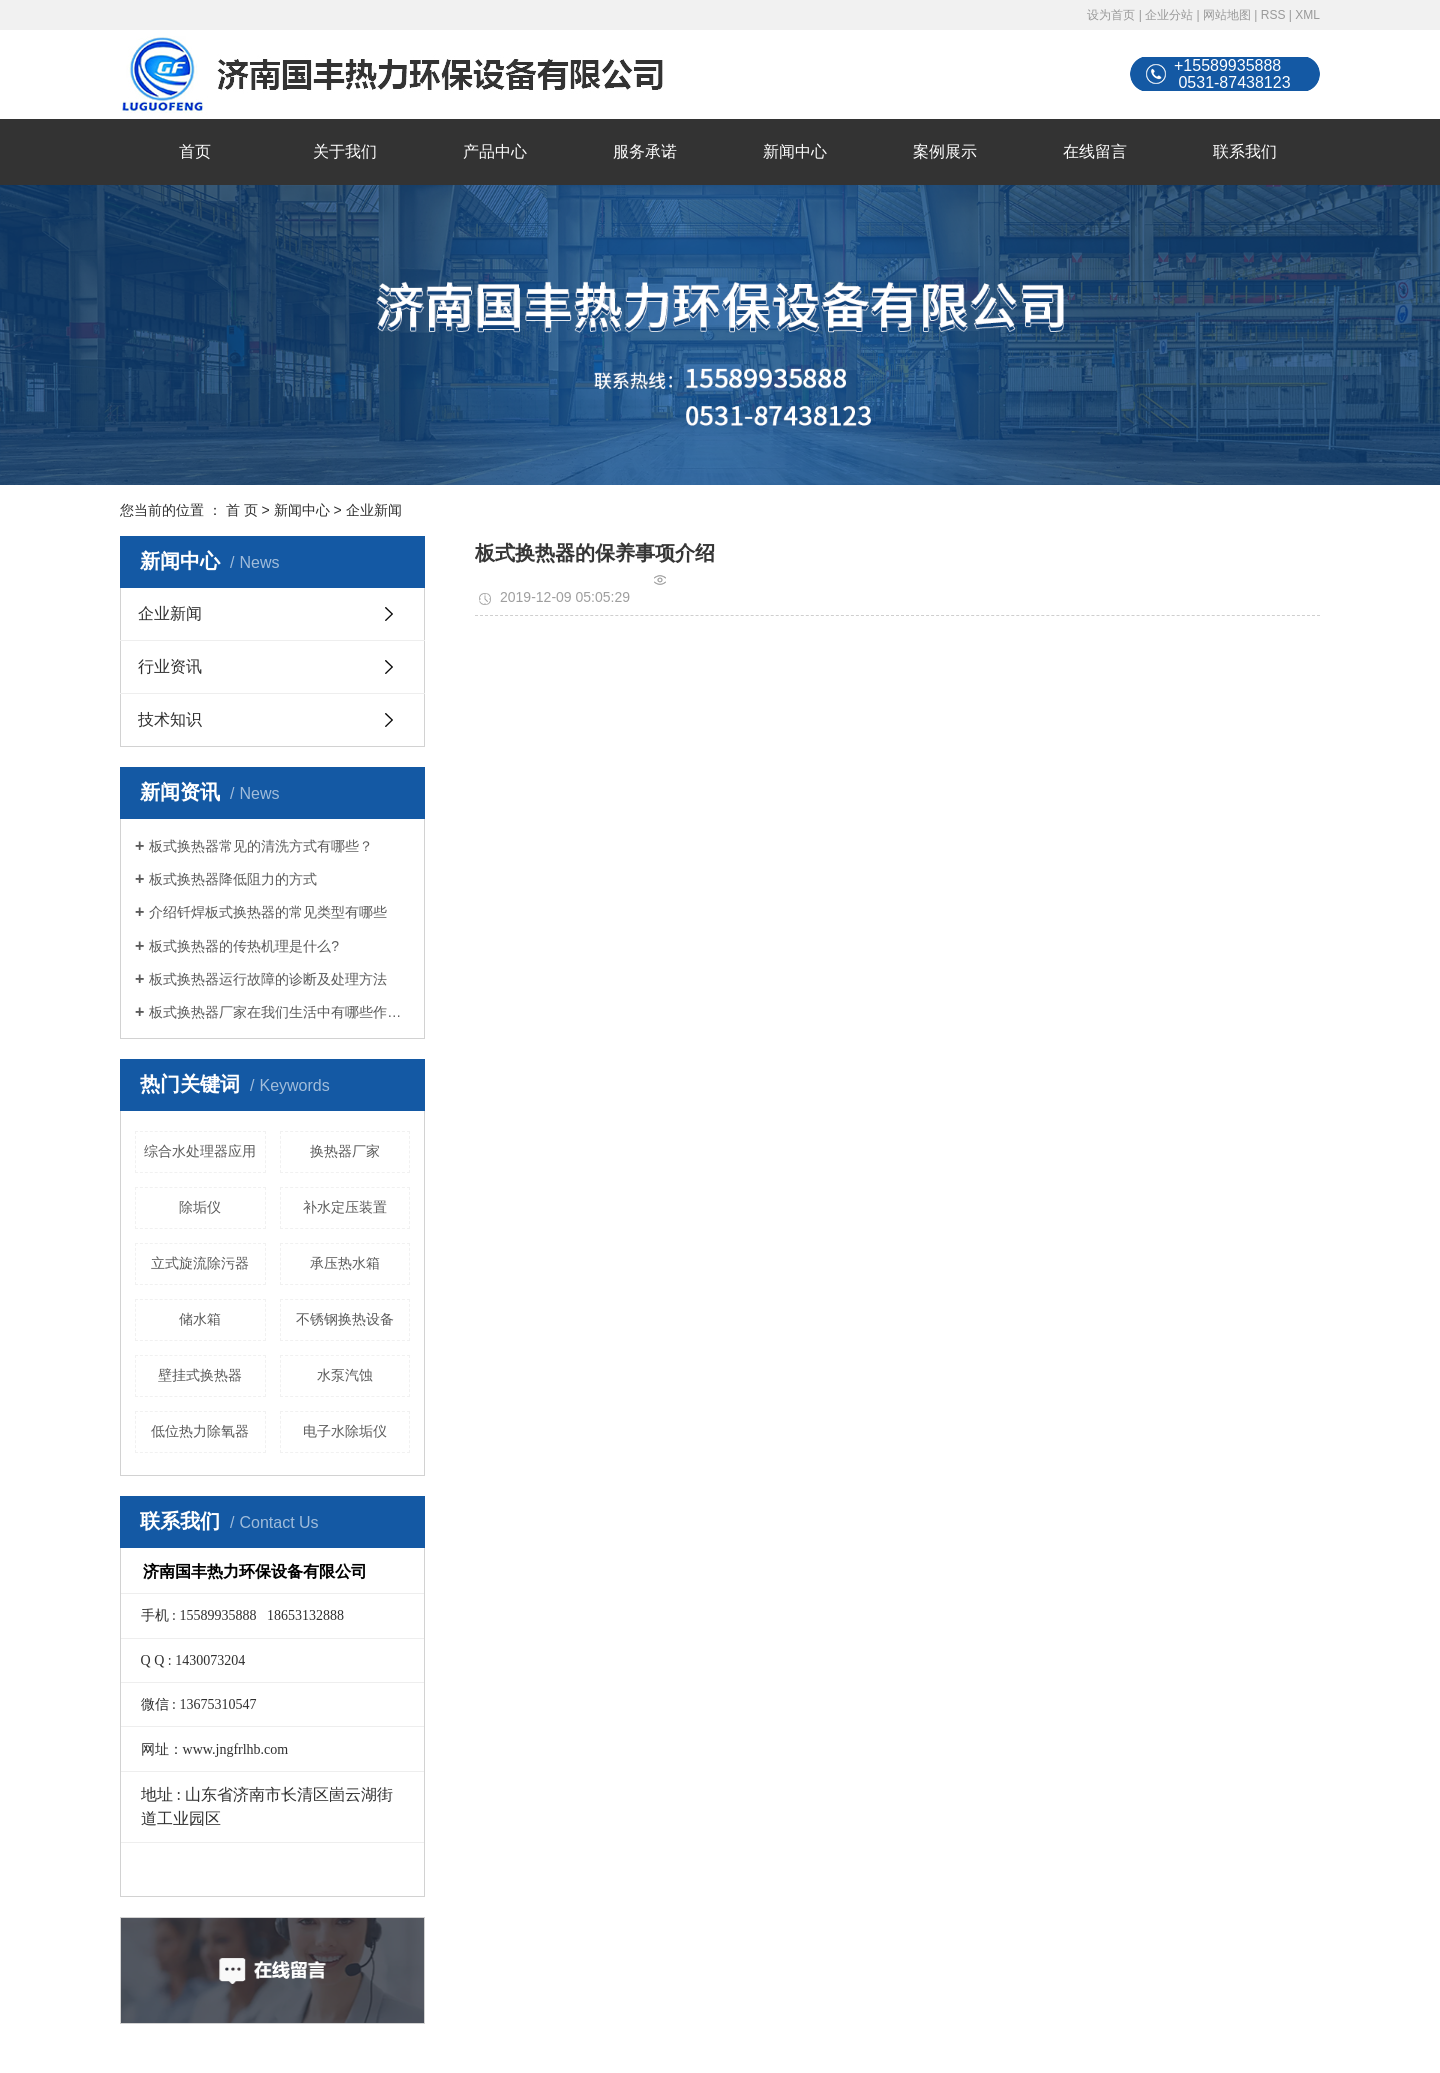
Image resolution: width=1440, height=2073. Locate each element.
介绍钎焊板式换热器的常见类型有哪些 (268, 912)
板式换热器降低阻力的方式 (233, 879)
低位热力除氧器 (200, 1431)
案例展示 (945, 151)
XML (1307, 15)
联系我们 (1245, 151)
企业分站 (1169, 15)
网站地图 (1227, 15)
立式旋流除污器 (200, 1263)
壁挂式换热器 (200, 1375)
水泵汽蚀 (345, 1375)
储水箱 (200, 1319)
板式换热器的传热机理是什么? (244, 946)
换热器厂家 (345, 1151)
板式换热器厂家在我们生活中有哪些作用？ (279, 1012)
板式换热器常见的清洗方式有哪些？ (261, 846)
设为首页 (1111, 15)
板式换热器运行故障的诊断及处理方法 (268, 979)
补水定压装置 (345, 1207)
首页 (195, 151)
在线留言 (1095, 151)
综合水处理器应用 (200, 1151)
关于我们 (345, 151)
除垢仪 (200, 1207)
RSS (1273, 15)
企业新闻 (374, 510)
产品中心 (495, 151)
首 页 (242, 510)
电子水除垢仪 (345, 1431)
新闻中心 (795, 151)
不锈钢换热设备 (345, 1319)
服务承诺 (645, 151)
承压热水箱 (345, 1263)
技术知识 (170, 719)
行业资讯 (170, 666)
